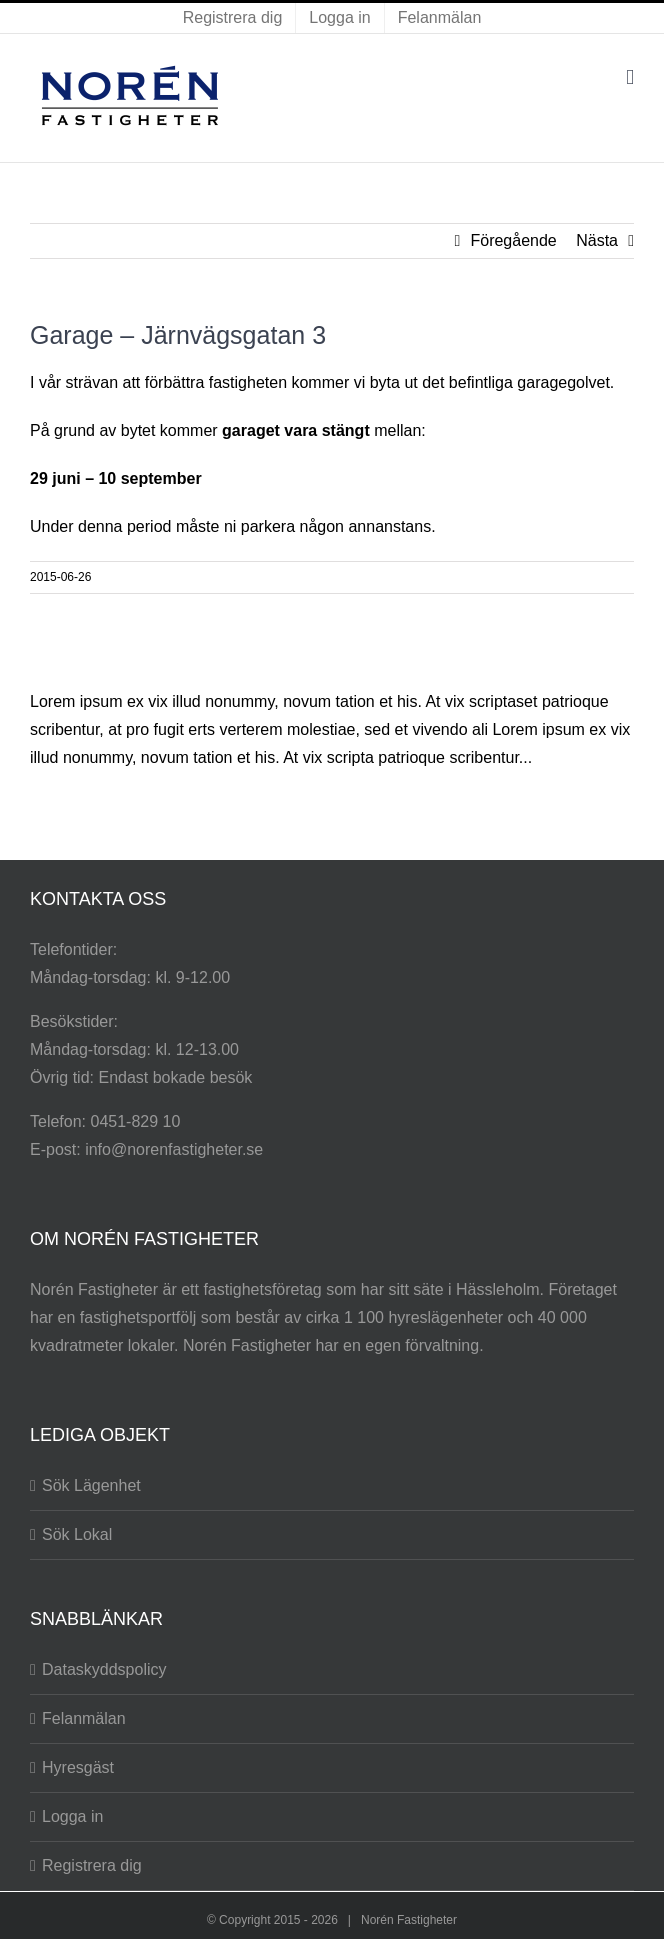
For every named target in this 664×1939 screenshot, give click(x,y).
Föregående (513, 240)
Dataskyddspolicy (104, 1669)
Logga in (72, 1816)
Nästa (597, 240)
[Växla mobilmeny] (630, 77)
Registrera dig (92, 1865)
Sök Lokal (77, 1534)
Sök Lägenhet (91, 1485)
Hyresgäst (78, 1767)
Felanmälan (84, 1718)
